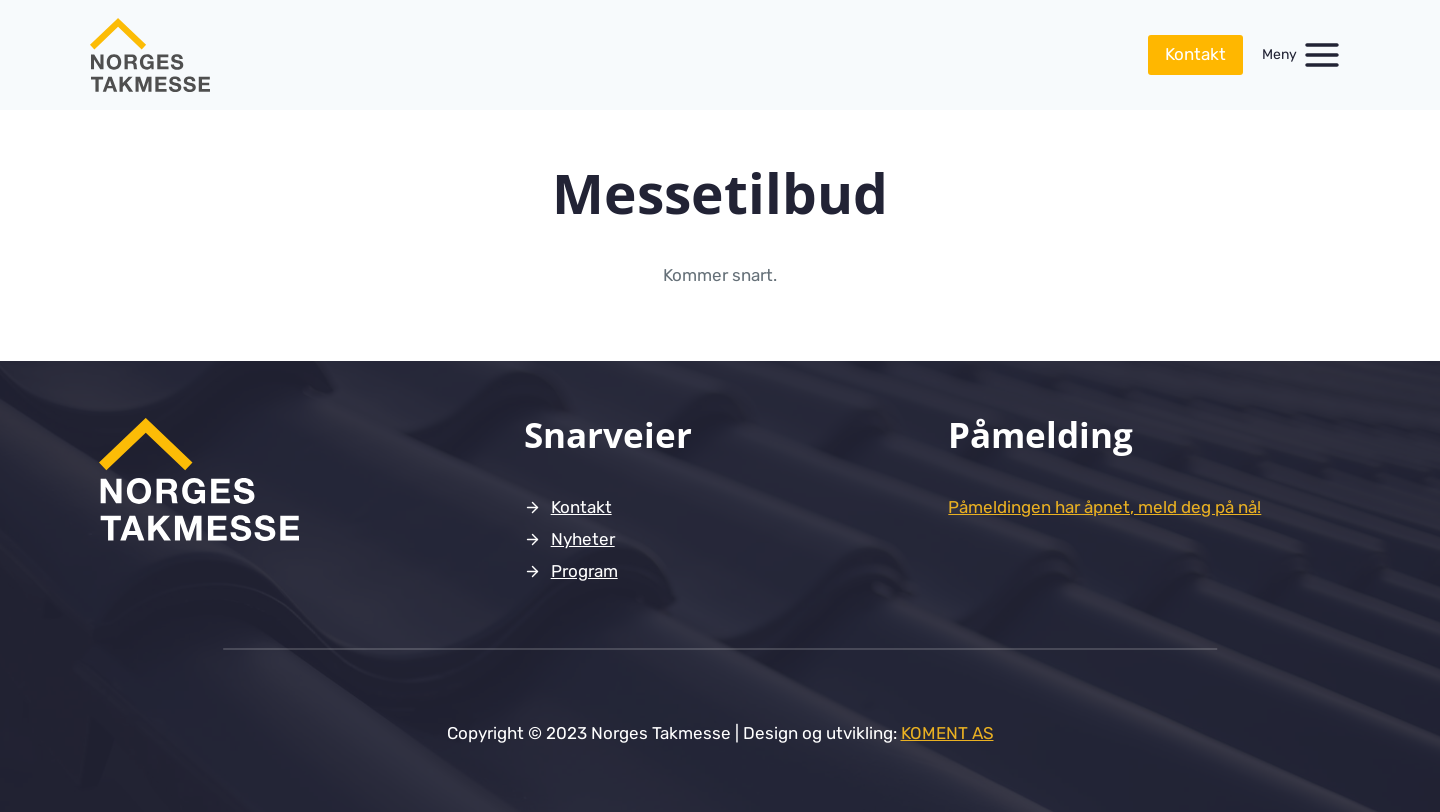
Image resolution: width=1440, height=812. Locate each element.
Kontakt (1195, 54)
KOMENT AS (947, 733)
